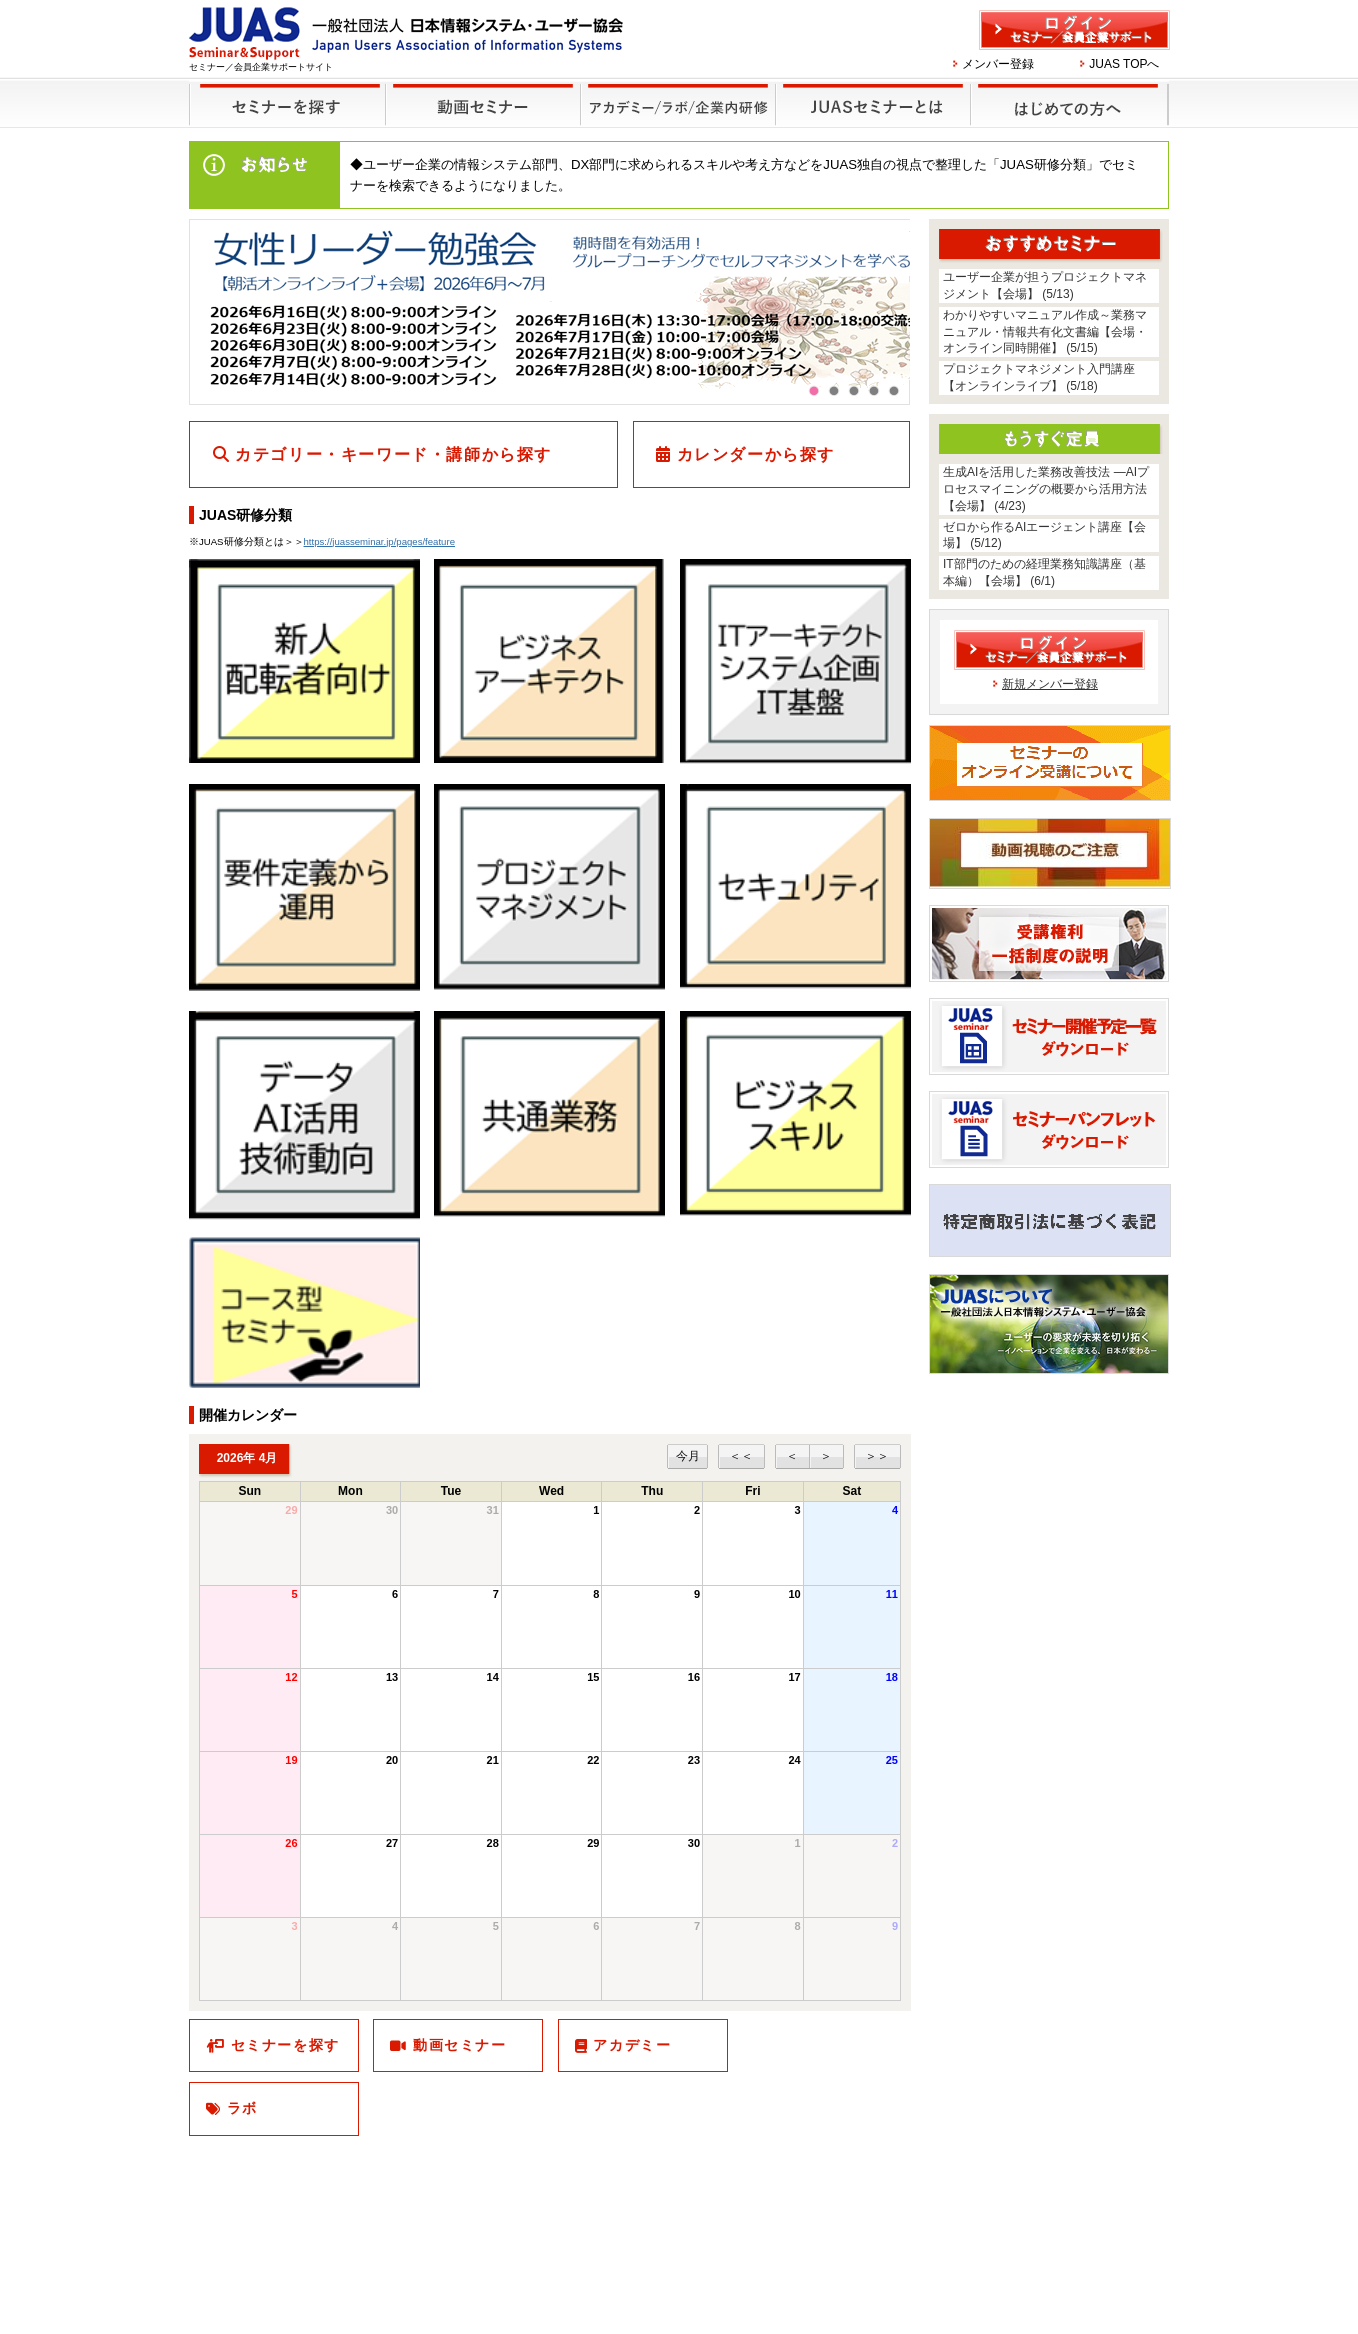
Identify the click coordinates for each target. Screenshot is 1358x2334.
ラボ (242, 2108)
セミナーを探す (282, 91)
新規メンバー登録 (1050, 684)
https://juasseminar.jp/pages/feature (379, 541)
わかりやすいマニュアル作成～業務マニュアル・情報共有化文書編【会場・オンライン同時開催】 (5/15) (1045, 332)
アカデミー (632, 2045)
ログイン (1074, 30)
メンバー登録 (998, 64)
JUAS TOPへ (1124, 64)
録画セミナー (483, 103)
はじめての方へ (1066, 91)
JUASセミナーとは (870, 91)
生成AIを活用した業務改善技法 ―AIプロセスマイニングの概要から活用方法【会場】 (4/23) (1046, 489)
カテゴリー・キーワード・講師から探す (393, 454)
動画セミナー (460, 2045)
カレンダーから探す (756, 454)
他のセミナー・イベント (674, 91)
